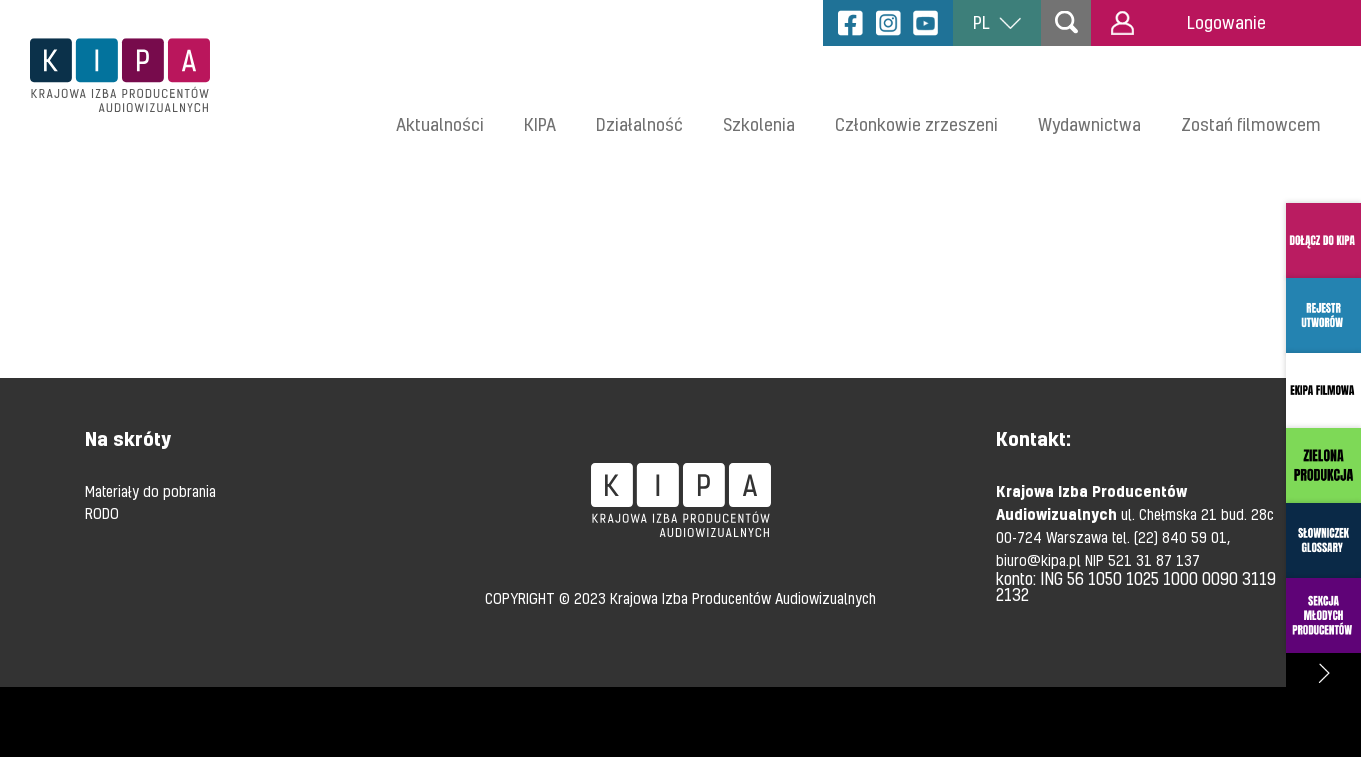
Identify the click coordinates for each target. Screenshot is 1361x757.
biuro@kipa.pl (1040, 560)
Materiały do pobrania (150, 491)
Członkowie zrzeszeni (916, 124)
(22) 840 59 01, (1182, 537)
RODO (102, 513)
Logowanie (1188, 23)
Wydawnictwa (1089, 124)
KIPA (540, 124)
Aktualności (440, 124)
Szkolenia (759, 124)
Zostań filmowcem (1251, 124)
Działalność (639, 124)
